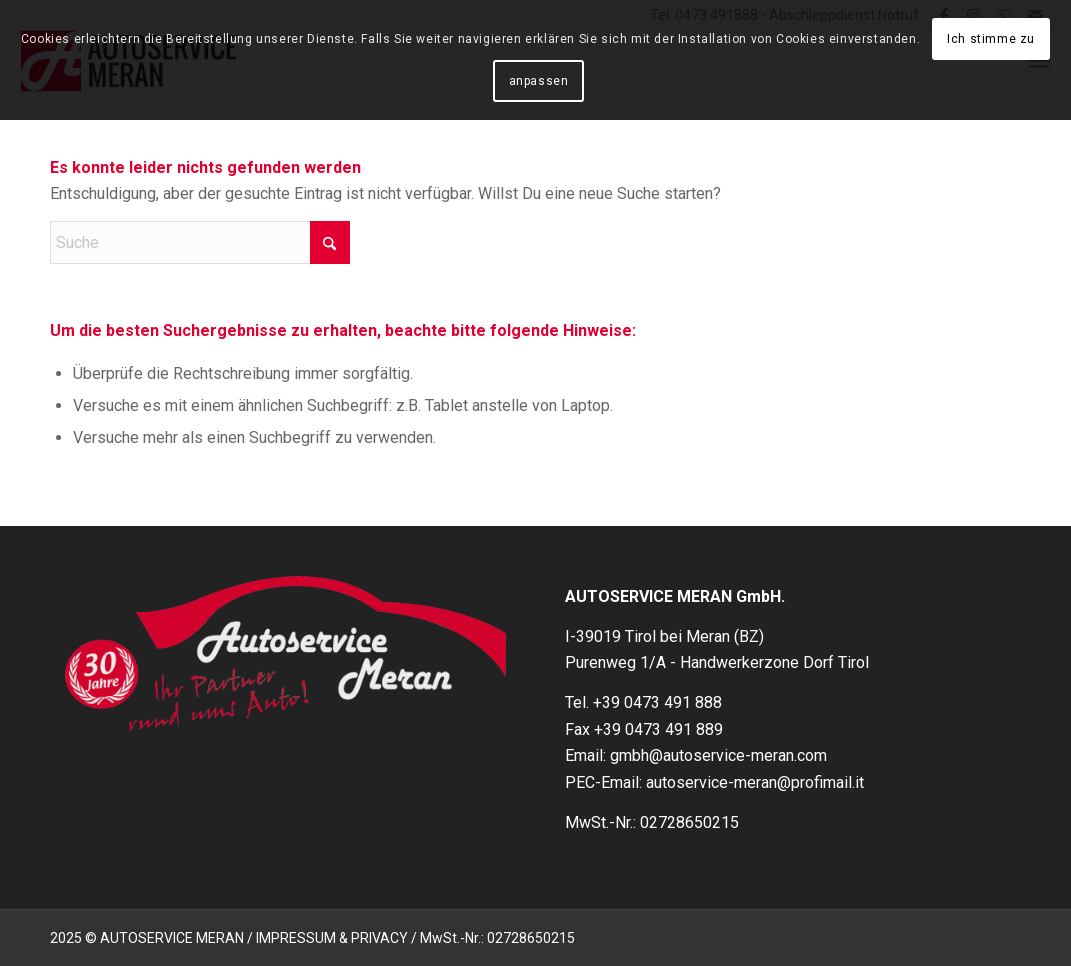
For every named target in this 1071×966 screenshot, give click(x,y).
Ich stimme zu (991, 39)
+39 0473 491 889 (658, 729)
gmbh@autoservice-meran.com (718, 755)
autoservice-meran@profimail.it (755, 782)
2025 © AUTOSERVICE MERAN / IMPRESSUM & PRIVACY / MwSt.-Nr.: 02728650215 (312, 938)
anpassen (539, 81)
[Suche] (200, 242)
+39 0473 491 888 (657, 702)
